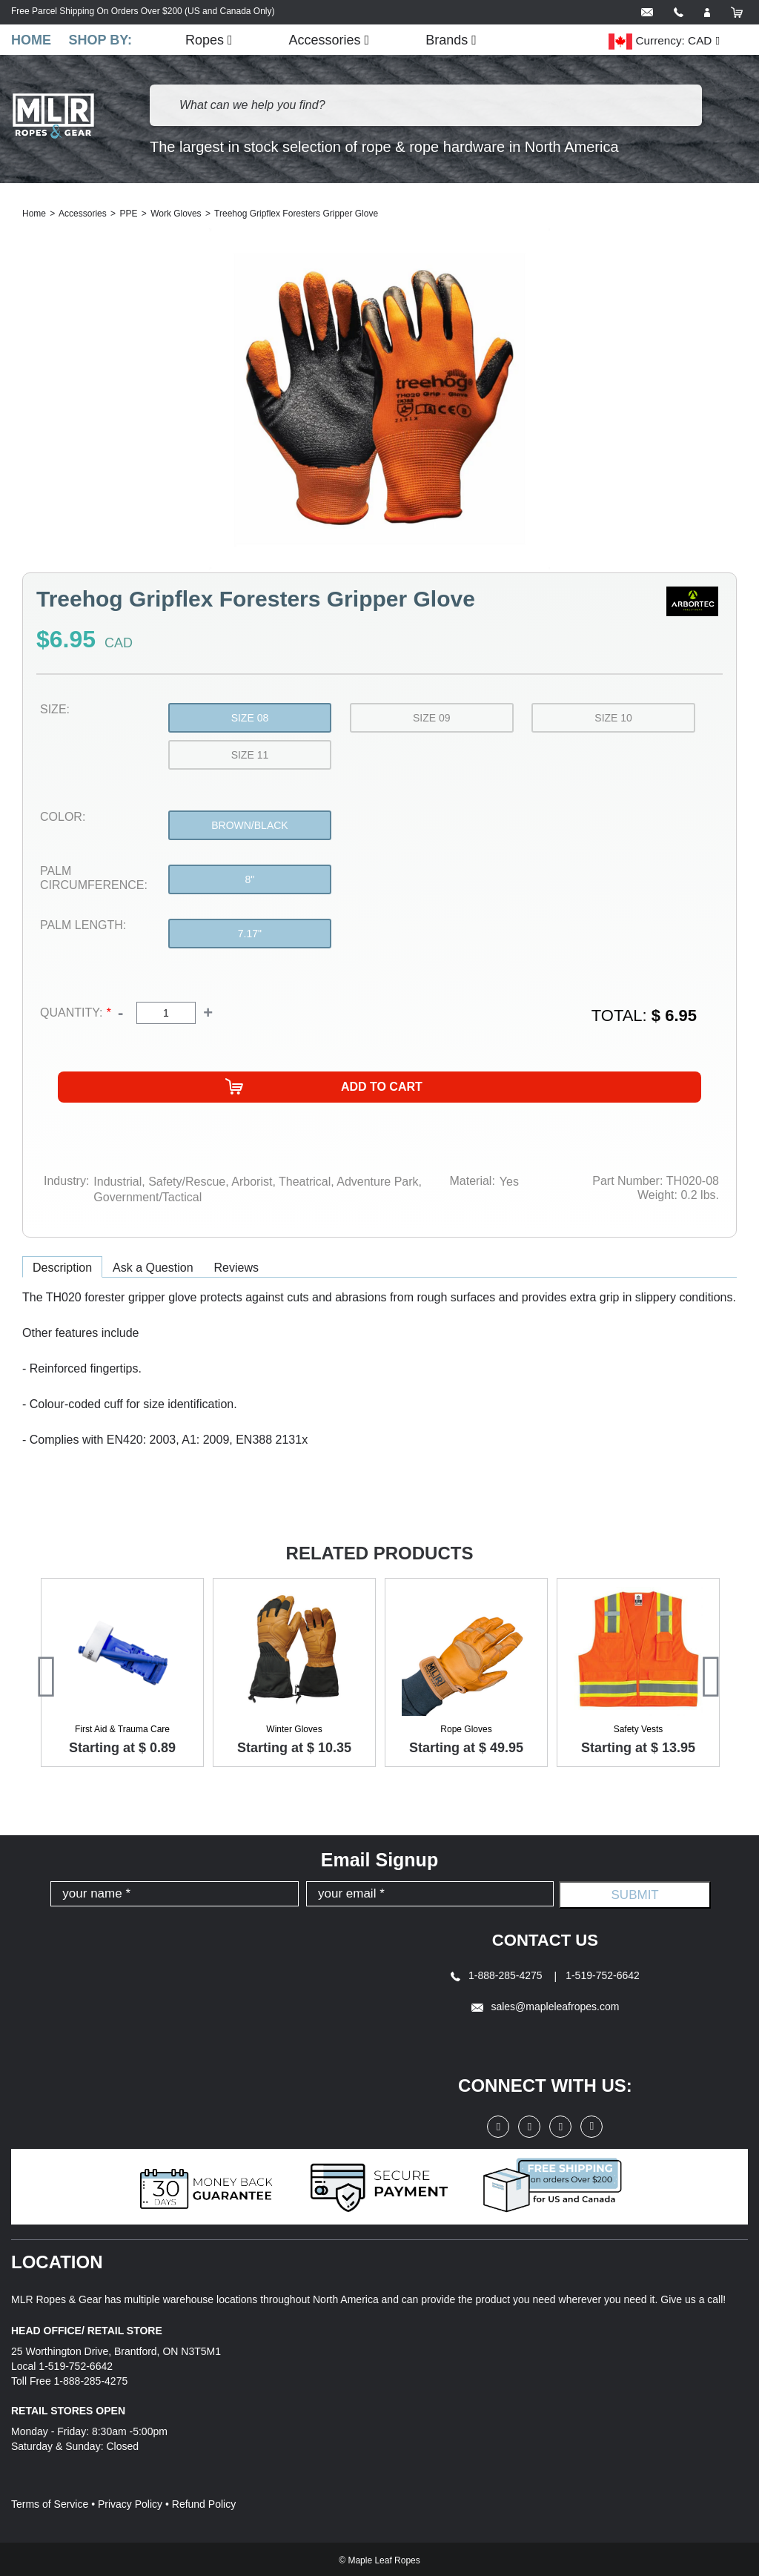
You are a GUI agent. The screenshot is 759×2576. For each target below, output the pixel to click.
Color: (62, 818)
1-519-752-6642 (603, 1974)
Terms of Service (49, 2502)
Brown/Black (249, 827)
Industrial (117, 1182)
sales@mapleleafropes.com (545, 2005)
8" (250, 881)
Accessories (337, 40)
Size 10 (613, 719)
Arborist (251, 1182)
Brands (459, 40)
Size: (55, 710)
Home (31, 40)
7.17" (250, 935)
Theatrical (303, 1182)
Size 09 (432, 719)
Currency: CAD (660, 41)
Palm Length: (83, 926)
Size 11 (250, 756)
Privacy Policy (130, 2502)
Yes (509, 1182)
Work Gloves (175, 215)
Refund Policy (204, 2502)
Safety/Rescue (185, 1182)
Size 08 (250, 719)
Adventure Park (376, 1182)
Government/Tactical (147, 1196)
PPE (128, 215)
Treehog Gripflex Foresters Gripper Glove (296, 215)
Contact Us (545, 1939)
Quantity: (75, 1014)
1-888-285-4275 (498, 1974)
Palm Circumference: (94, 879)
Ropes (216, 40)
